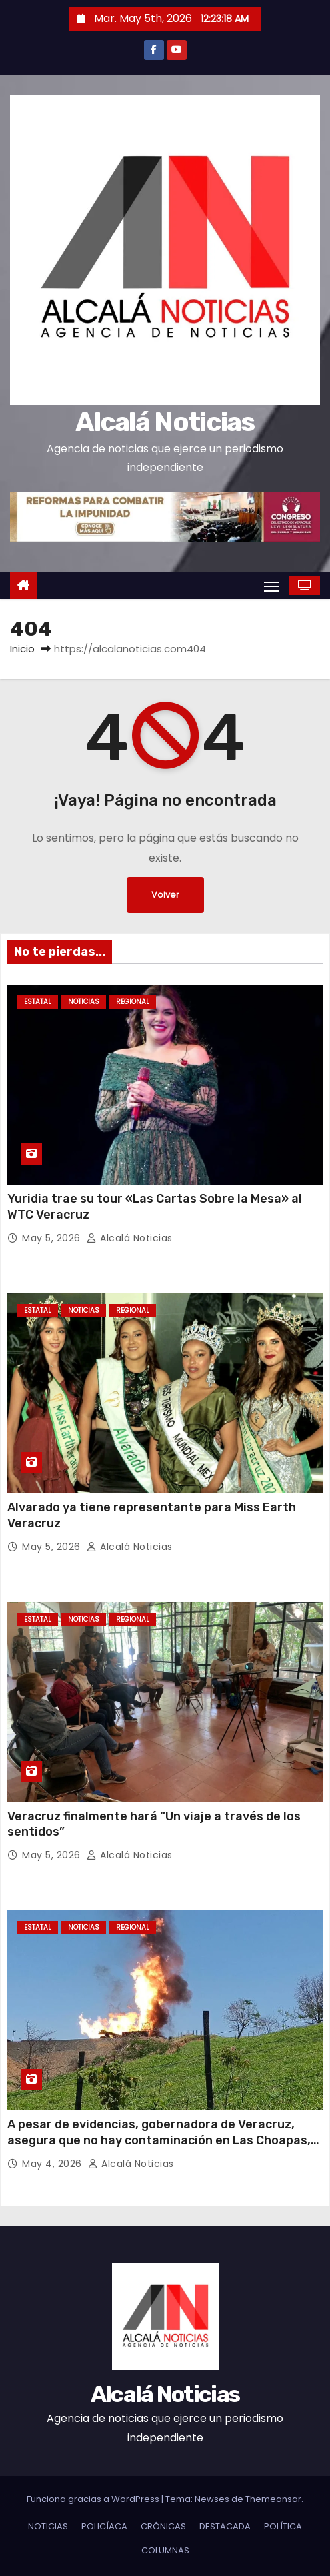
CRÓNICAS (163, 2526)
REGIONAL (132, 1002)
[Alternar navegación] (271, 586)
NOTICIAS (83, 1002)
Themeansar (273, 2499)
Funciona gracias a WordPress (94, 2499)
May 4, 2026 (53, 2163)
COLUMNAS (165, 2550)
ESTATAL (37, 1002)
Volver (165, 894)
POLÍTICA (283, 2526)
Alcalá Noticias (165, 422)
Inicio (22, 649)
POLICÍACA (104, 2526)
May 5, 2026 (52, 1238)
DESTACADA (225, 2526)
